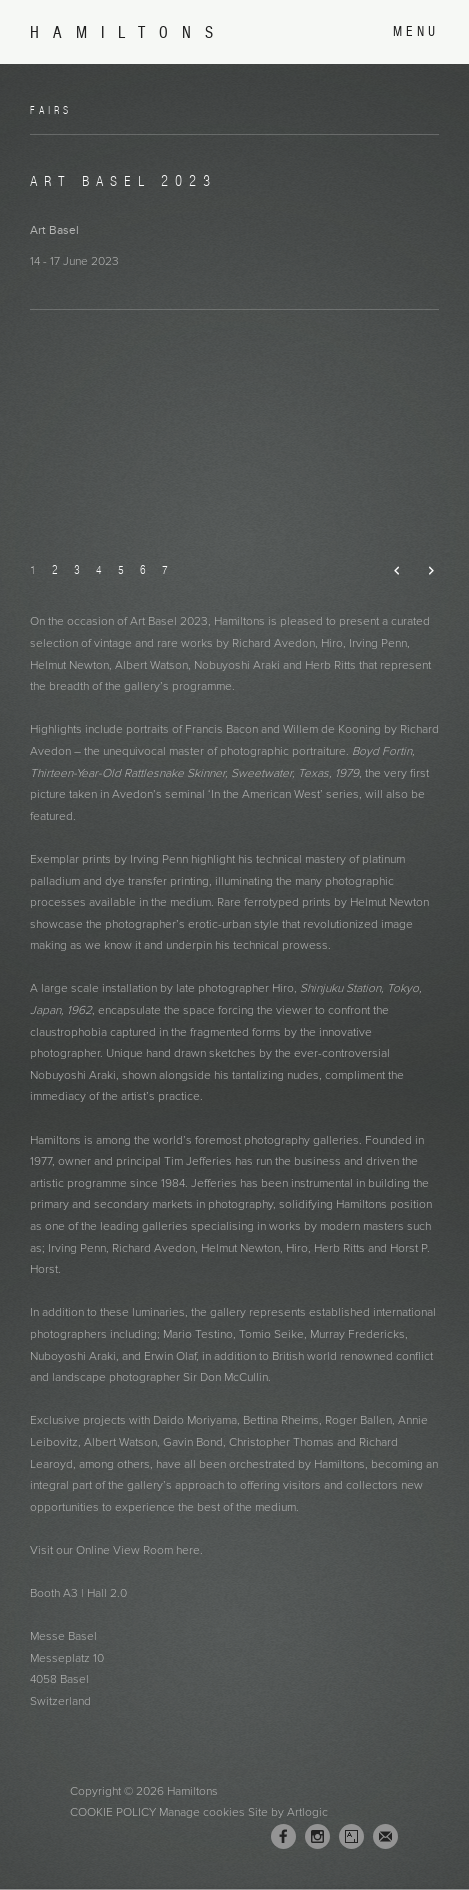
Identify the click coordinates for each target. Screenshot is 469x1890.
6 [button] (143, 569)
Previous (389, 571)
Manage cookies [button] (202, 1812)
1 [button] (33, 569)
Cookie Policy (113, 1812)
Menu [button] (416, 31)
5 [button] (121, 569)
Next (422, 571)
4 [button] (99, 569)
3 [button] (77, 569)
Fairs (51, 110)
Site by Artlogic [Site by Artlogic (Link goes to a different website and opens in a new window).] (288, 1812)
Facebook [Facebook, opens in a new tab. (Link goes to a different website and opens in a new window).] (283, 1837)
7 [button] (165, 569)
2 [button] (55, 569)
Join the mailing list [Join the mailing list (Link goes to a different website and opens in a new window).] (385, 1836)
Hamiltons (128, 32)
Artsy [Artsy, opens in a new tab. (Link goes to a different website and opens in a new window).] (351, 1837)
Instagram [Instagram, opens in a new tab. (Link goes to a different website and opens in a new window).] (317, 1837)
